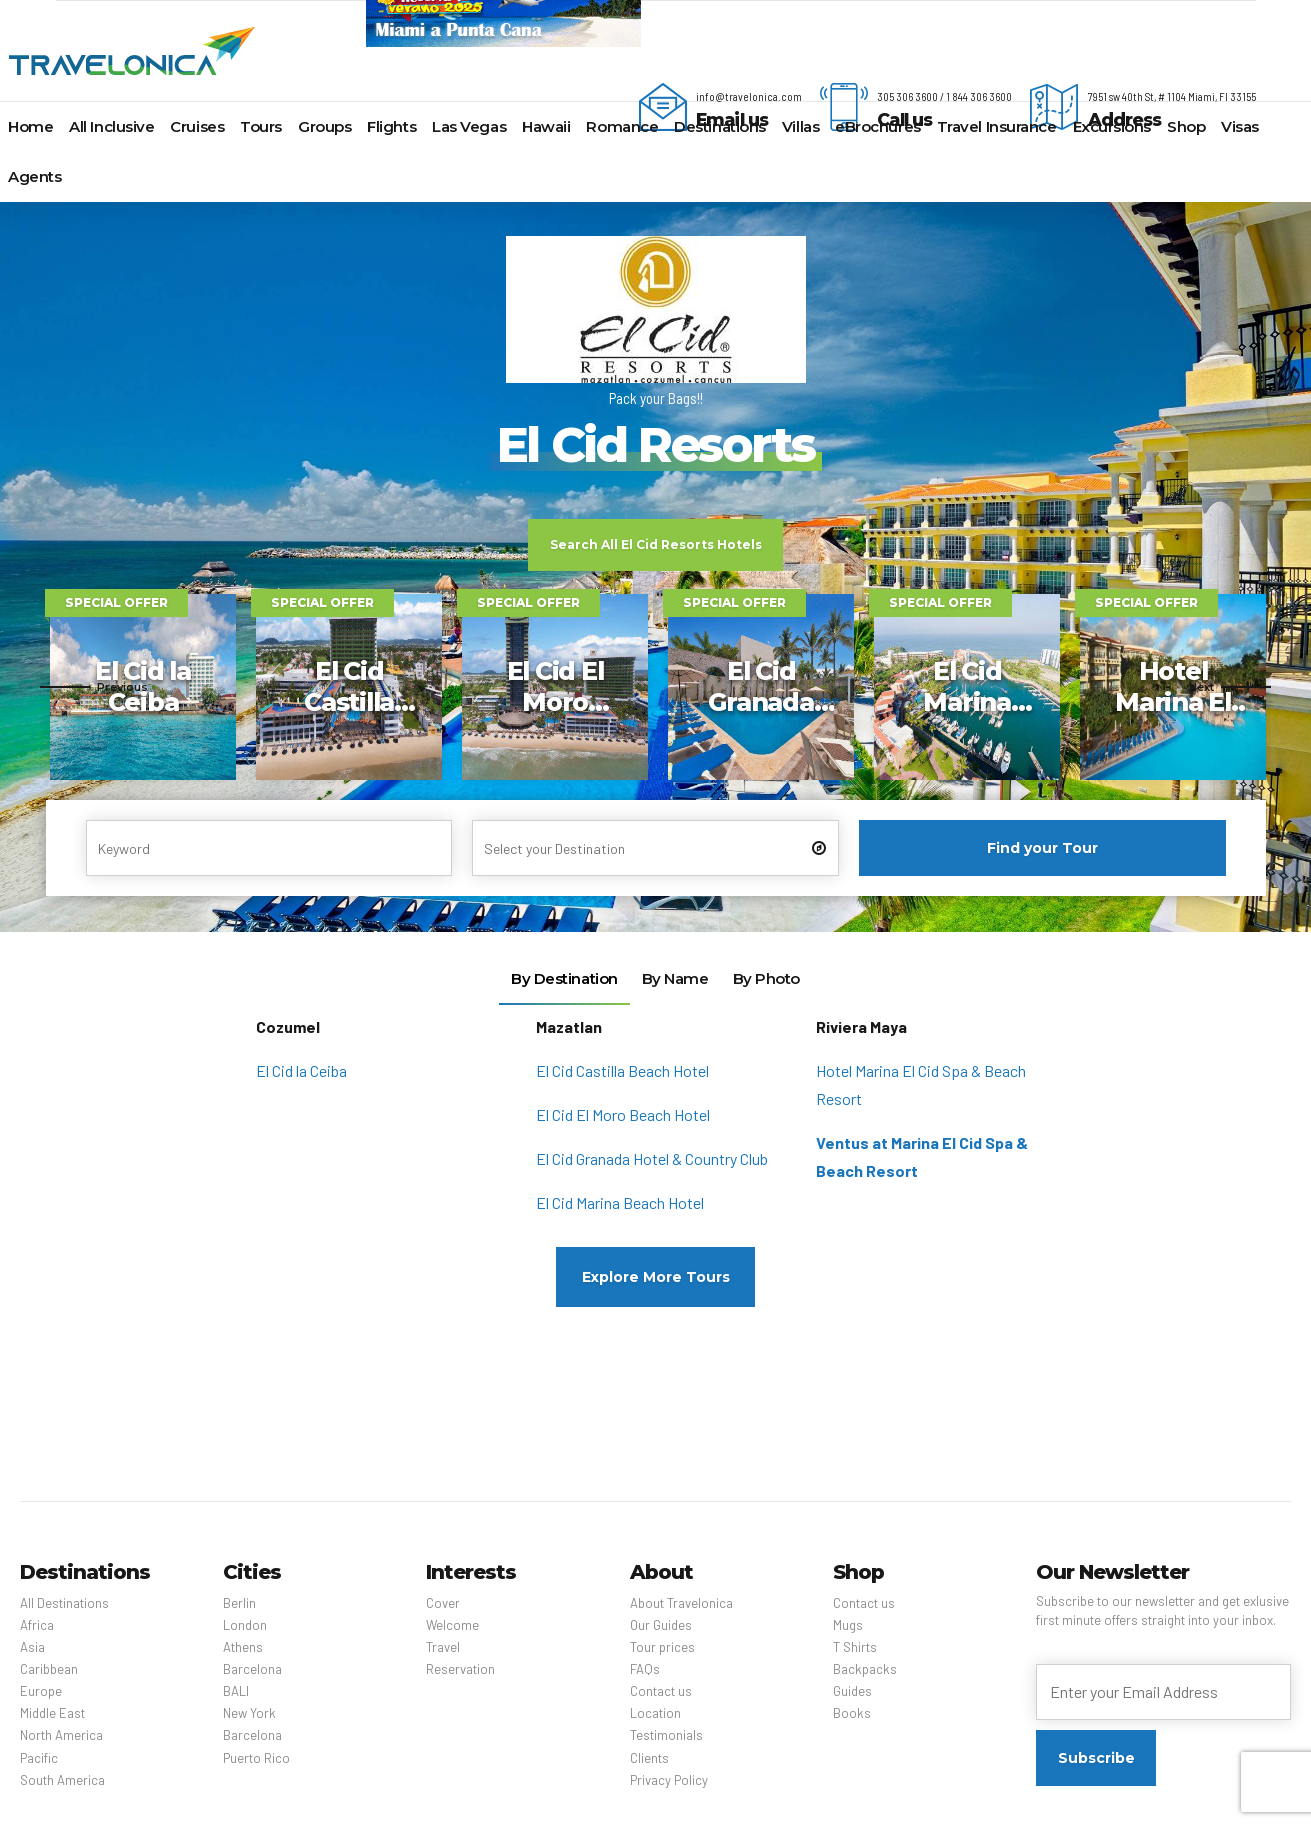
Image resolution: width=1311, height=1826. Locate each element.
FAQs (645, 1669)
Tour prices (662, 1647)
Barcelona (252, 1669)
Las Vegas (469, 126)
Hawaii (546, 126)
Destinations (720, 126)
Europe (41, 1691)
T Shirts (855, 1647)
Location (655, 1713)
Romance (622, 126)
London (245, 1625)
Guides (852, 1691)
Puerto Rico (256, 1758)
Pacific (39, 1758)
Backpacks (865, 1669)
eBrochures (878, 126)
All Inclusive (111, 126)
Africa (37, 1625)
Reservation (460, 1669)
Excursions (1112, 126)
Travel (443, 1647)
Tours (261, 126)
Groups (324, 126)
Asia (32, 1647)
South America (62, 1780)
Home (30, 126)
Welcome (452, 1625)
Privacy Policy (669, 1780)
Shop (1186, 126)
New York (249, 1713)
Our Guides (661, 1625)
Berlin (239, 1603)
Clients (649, 1758)
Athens (243, 1647)
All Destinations (64, 1603)
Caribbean (49, 1669)
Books (852, 1713)
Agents (34, 176)
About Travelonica (681, 1603)
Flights (391, 126)
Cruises (197, 126)
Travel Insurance (997, 126)
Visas (1240, 126)
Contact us (661, 1691)
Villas (800, 126)
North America (61, 1735)
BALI (236, 1691)
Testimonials (666, 1735)
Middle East (52, 1713)
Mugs (848, 1625)
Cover (443, 1603)
